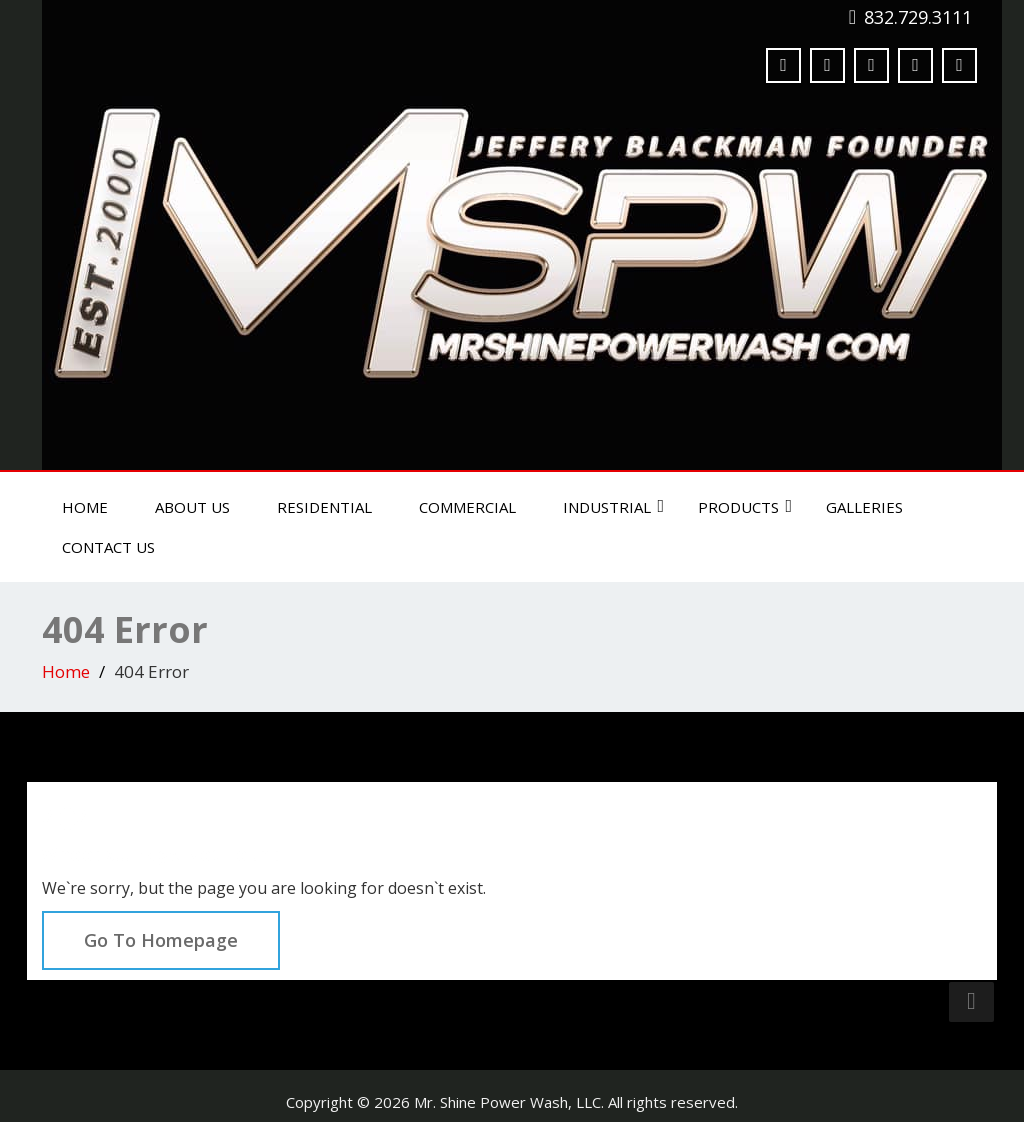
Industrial (613, 507)
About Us (192, 507)
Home (85, 507)
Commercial (467, 507)
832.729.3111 (918, 17)
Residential (324, 507)
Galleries (864, 507)
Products (745, 507)
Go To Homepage (161, 940)
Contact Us (108, 547)
